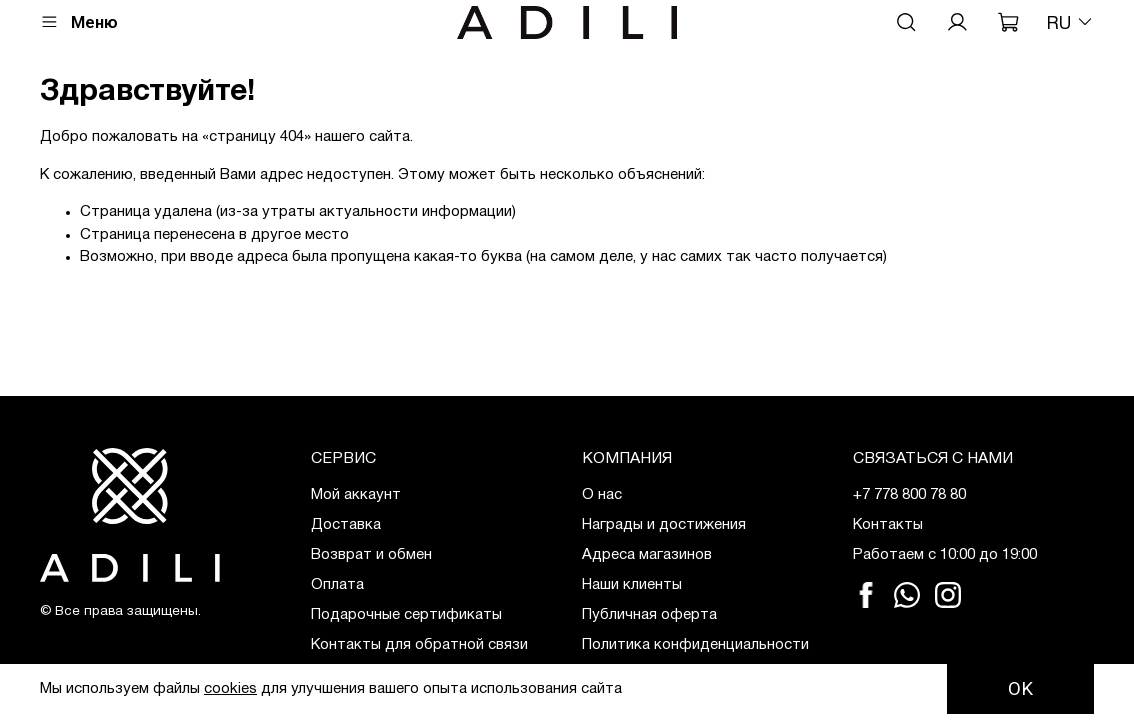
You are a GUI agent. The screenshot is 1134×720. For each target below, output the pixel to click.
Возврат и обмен (371, 555)
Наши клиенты (632, 585)
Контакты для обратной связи (419, 645)
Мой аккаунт (356, 495)
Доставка (346, 525)
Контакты (888, 525)
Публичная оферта (649, 615)
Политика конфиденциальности (695, 645)
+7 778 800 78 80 (909, 495)
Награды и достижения (664, 525)
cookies (230, 689)
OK (1020, 689)
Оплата (337, 585)
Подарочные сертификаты (406, 615)
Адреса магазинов (647, 555)
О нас (602, 495)
